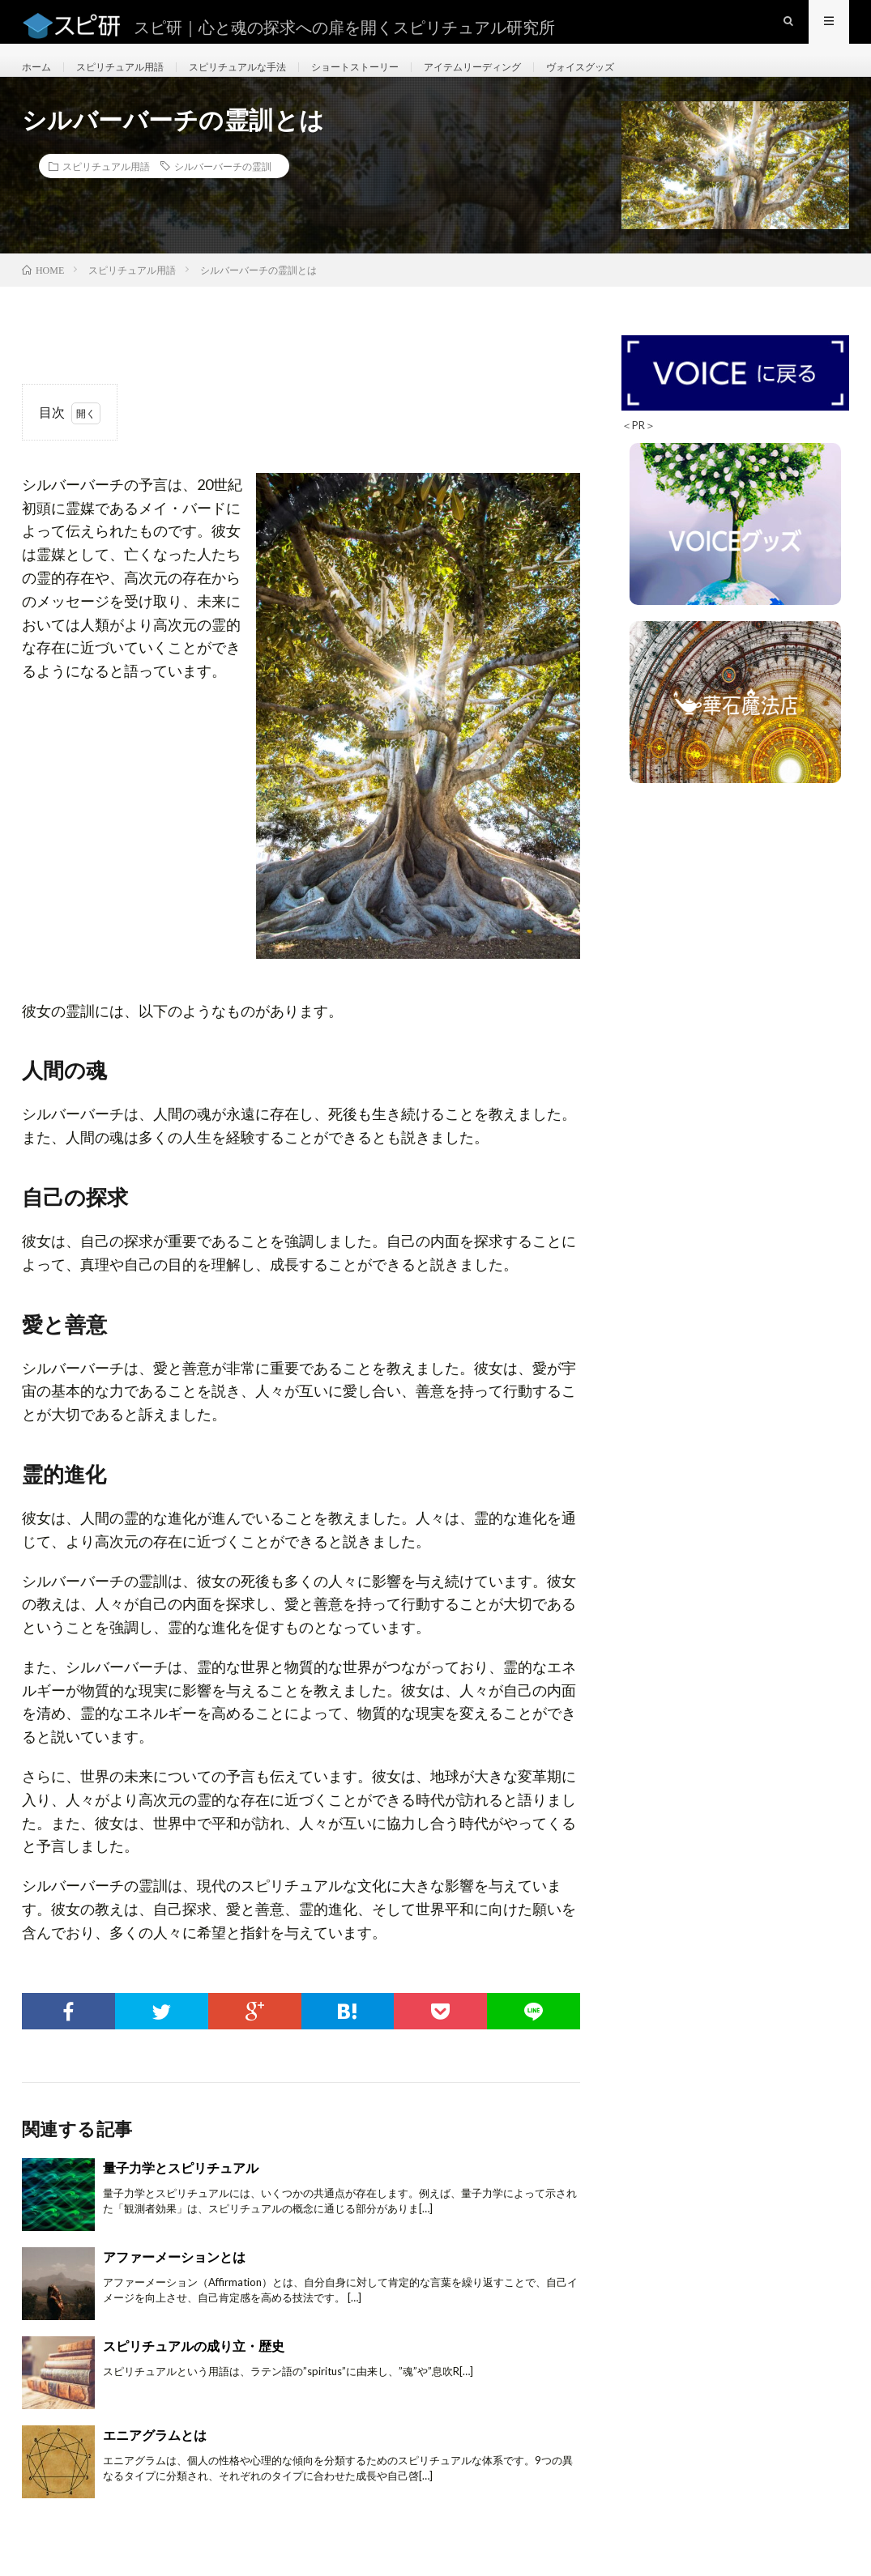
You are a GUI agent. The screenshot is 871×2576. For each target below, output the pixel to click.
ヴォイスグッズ (652, 80)
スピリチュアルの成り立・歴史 (193, 2374)
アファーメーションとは (174, 2285)
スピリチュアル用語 (132, 80)
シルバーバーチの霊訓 (222, 195)
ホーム (39, 80)
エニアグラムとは (155, 2464)
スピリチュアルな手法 (265, 80)
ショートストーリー (398, 80)
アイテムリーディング (530, 80)
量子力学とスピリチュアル (180, 2196)
